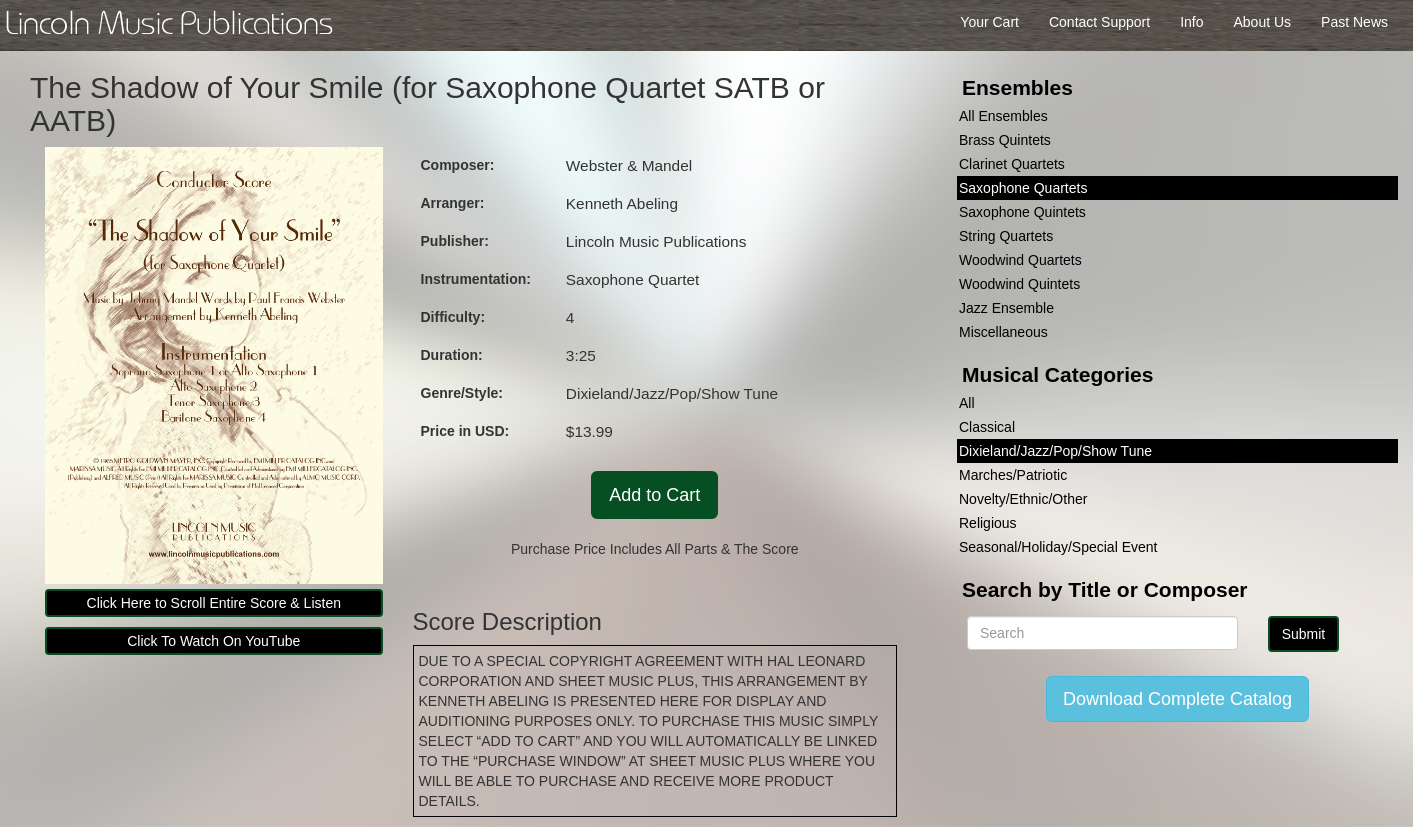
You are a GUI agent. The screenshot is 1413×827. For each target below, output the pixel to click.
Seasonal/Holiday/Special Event (1058, 547)
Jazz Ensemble (1006, 308)
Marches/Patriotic (1013, 475)
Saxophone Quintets (1022, 212)
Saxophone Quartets (1023, 188)
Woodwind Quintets (1019, 284)
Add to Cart (654, 495)
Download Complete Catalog (1177, 699)
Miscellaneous (1003, 332)
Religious (988, 523)
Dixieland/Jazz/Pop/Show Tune (1055, 451)
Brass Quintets (1005, 140)
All (967, 403)
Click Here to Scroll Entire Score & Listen (214, 603)
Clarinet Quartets (1012, 164)
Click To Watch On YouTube (213, 641)
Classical (987, 427)
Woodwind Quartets (1020, 260)
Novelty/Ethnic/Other (1023, 499)
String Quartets (1006, 236)
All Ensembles (1003, 116)
